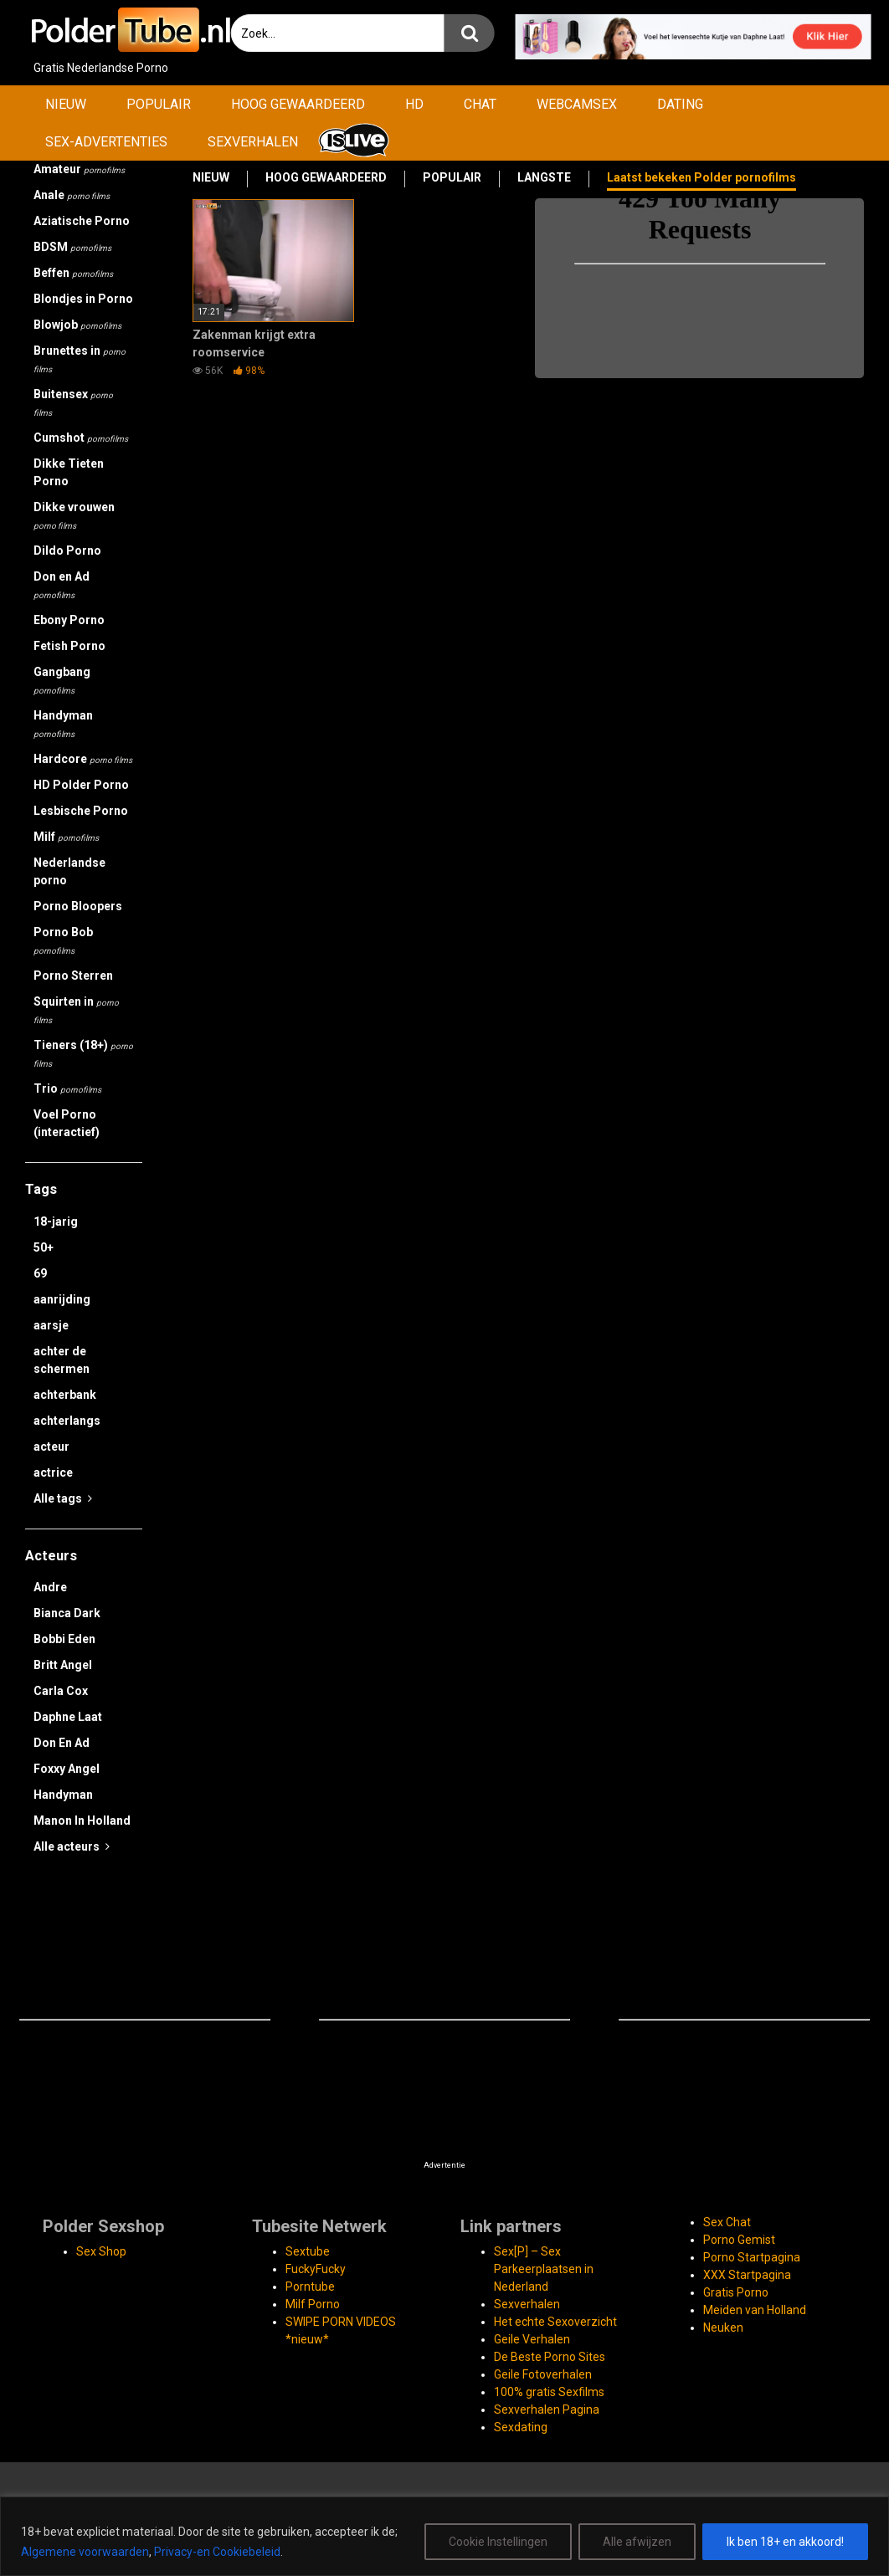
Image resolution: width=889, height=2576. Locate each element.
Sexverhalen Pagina (546, 2409)
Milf (66, 836)
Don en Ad (61, 585)
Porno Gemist (739, 2239)
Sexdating (520, 2427)
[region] (444, 2536)
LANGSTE (544, 177)
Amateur (79, 169)
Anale (71, 195)
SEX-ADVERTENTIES (106, 142)
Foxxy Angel (66, 1768)
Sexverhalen (527, 2304)
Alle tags (62, 1498)
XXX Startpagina (747, 2275)
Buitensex (73, 402)
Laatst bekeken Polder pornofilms (701, 177)
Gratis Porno (735, 2292)
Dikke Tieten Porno (68, 472)
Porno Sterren (73, 975)
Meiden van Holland (754, 2310)
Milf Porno (312, 2304)
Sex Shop (101, 2251)
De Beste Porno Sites (549, 2356)
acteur (51, 1446)
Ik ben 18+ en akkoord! (785, 2541)
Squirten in (76, 1010)
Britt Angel (62, 1665)
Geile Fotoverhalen (543, 2374)
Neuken (723, 2327)
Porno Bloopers (77, 906)
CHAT (480, 104)
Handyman (63, 724)
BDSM (72, 247)
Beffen (73, 272)
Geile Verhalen (532, 2339)
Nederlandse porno (69, 871)
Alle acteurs (71, 1846)
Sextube (307, 2251)
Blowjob (77, 324)
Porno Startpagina (751, 2257)
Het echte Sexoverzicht (555, 2321)
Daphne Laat (67, 1716)
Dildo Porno (67, 550)
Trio (67, 1088)
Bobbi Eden (64, 1639)
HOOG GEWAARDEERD (298, 104)
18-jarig (55, 1221)
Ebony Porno (69, 620)
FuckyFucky (315, 2269)
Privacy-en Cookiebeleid (217, 2551)
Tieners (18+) (83, 1053)
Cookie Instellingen (498, 2541)
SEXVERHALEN (253, 142)
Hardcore (82, 759)
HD (414, 104)
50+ (43, 1247)
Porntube (310, 2286)
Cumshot (80, 437)
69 (40, 1273)
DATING (680, 104)
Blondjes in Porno (83, 298)
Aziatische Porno (81, 221)
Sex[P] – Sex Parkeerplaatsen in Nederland (544, 2269)
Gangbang (61, 680)
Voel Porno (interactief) (66, 1123)
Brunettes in (79, 359)
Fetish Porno (69, 646)
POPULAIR (158, 104)
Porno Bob (63, 940)
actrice (53, 1472)
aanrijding (61, 1299)
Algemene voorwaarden (85, 2551)
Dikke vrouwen (74, 515)
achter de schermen (61, 1359)
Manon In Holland (82, 1820)
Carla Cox (60, 1691)
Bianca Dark (66, 1613)
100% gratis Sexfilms (549, 2392)
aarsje (51, 1325)
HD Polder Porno (81, 784)
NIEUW (65, 104)
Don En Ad (61, 1742)
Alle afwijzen (637, 2541)
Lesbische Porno (80, 810)
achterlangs (66, 1420)
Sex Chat (727, 2222)
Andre (50, 1587)
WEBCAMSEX (577, 104)
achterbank (64, 1394)
